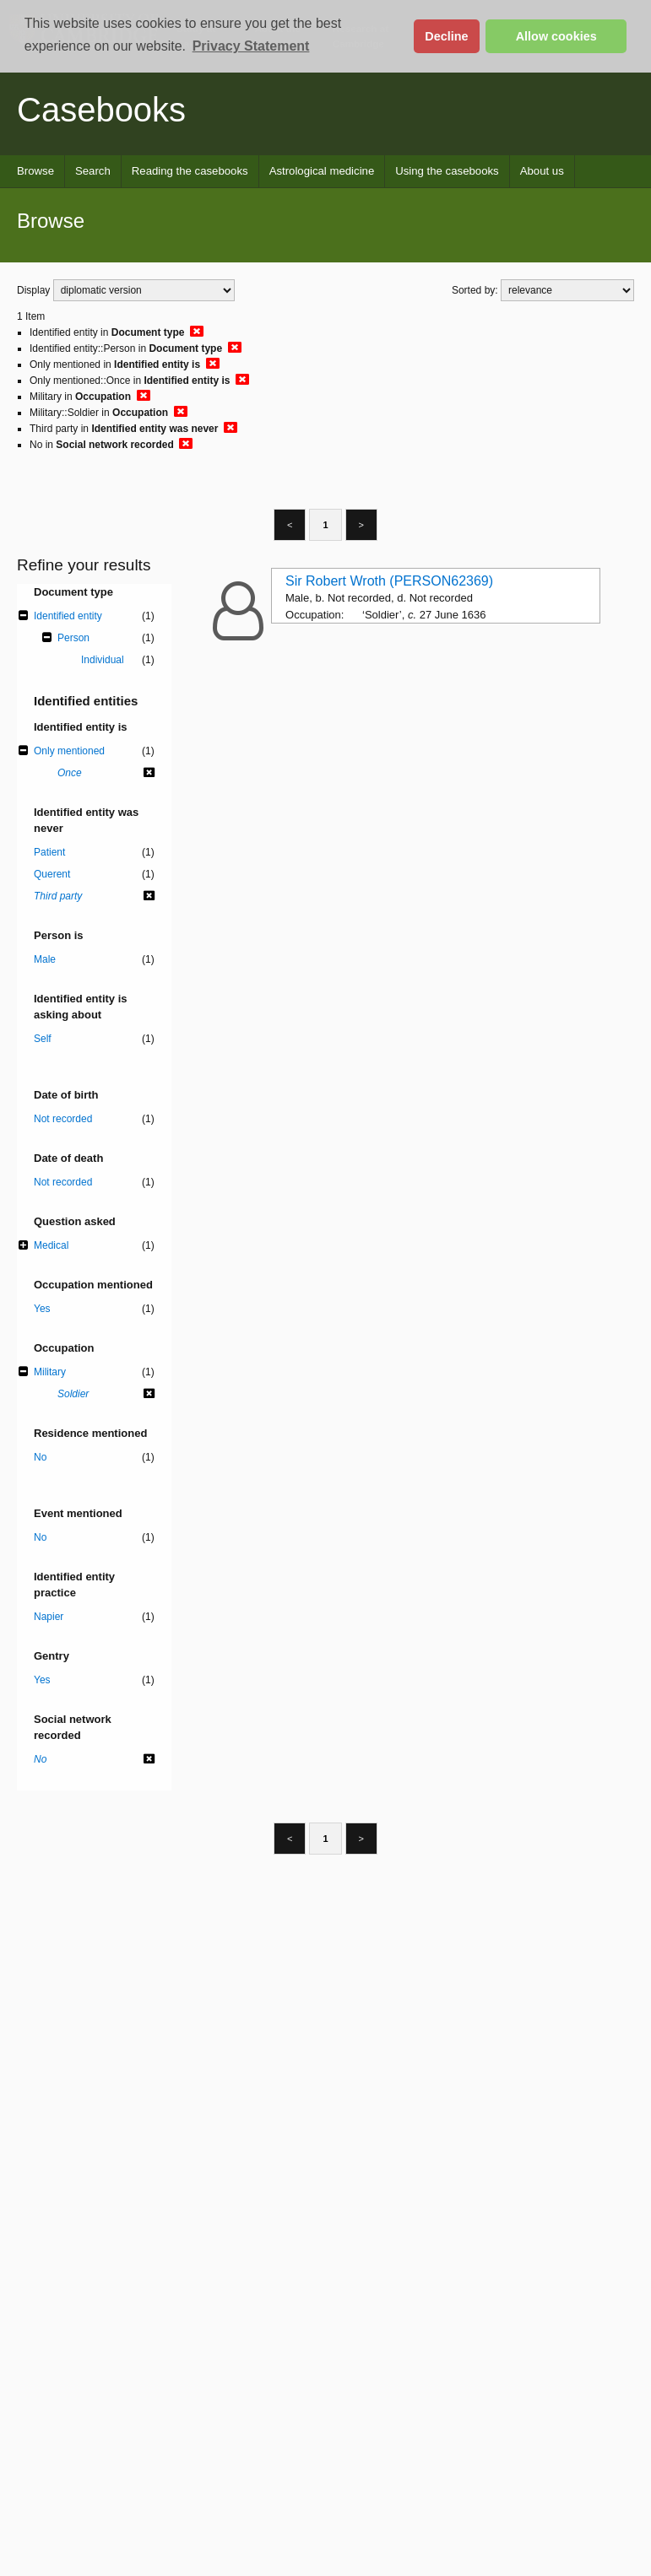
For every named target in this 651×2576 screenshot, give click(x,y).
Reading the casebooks (190, 171)
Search (93, 171)
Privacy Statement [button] (251, 46)
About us (542, 171)
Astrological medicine (322, 171)
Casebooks (101, 109)
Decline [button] (446, 36)
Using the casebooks (446, 171)
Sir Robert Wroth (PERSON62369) (389, 581)
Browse (35, 171)
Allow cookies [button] (556, 36)
